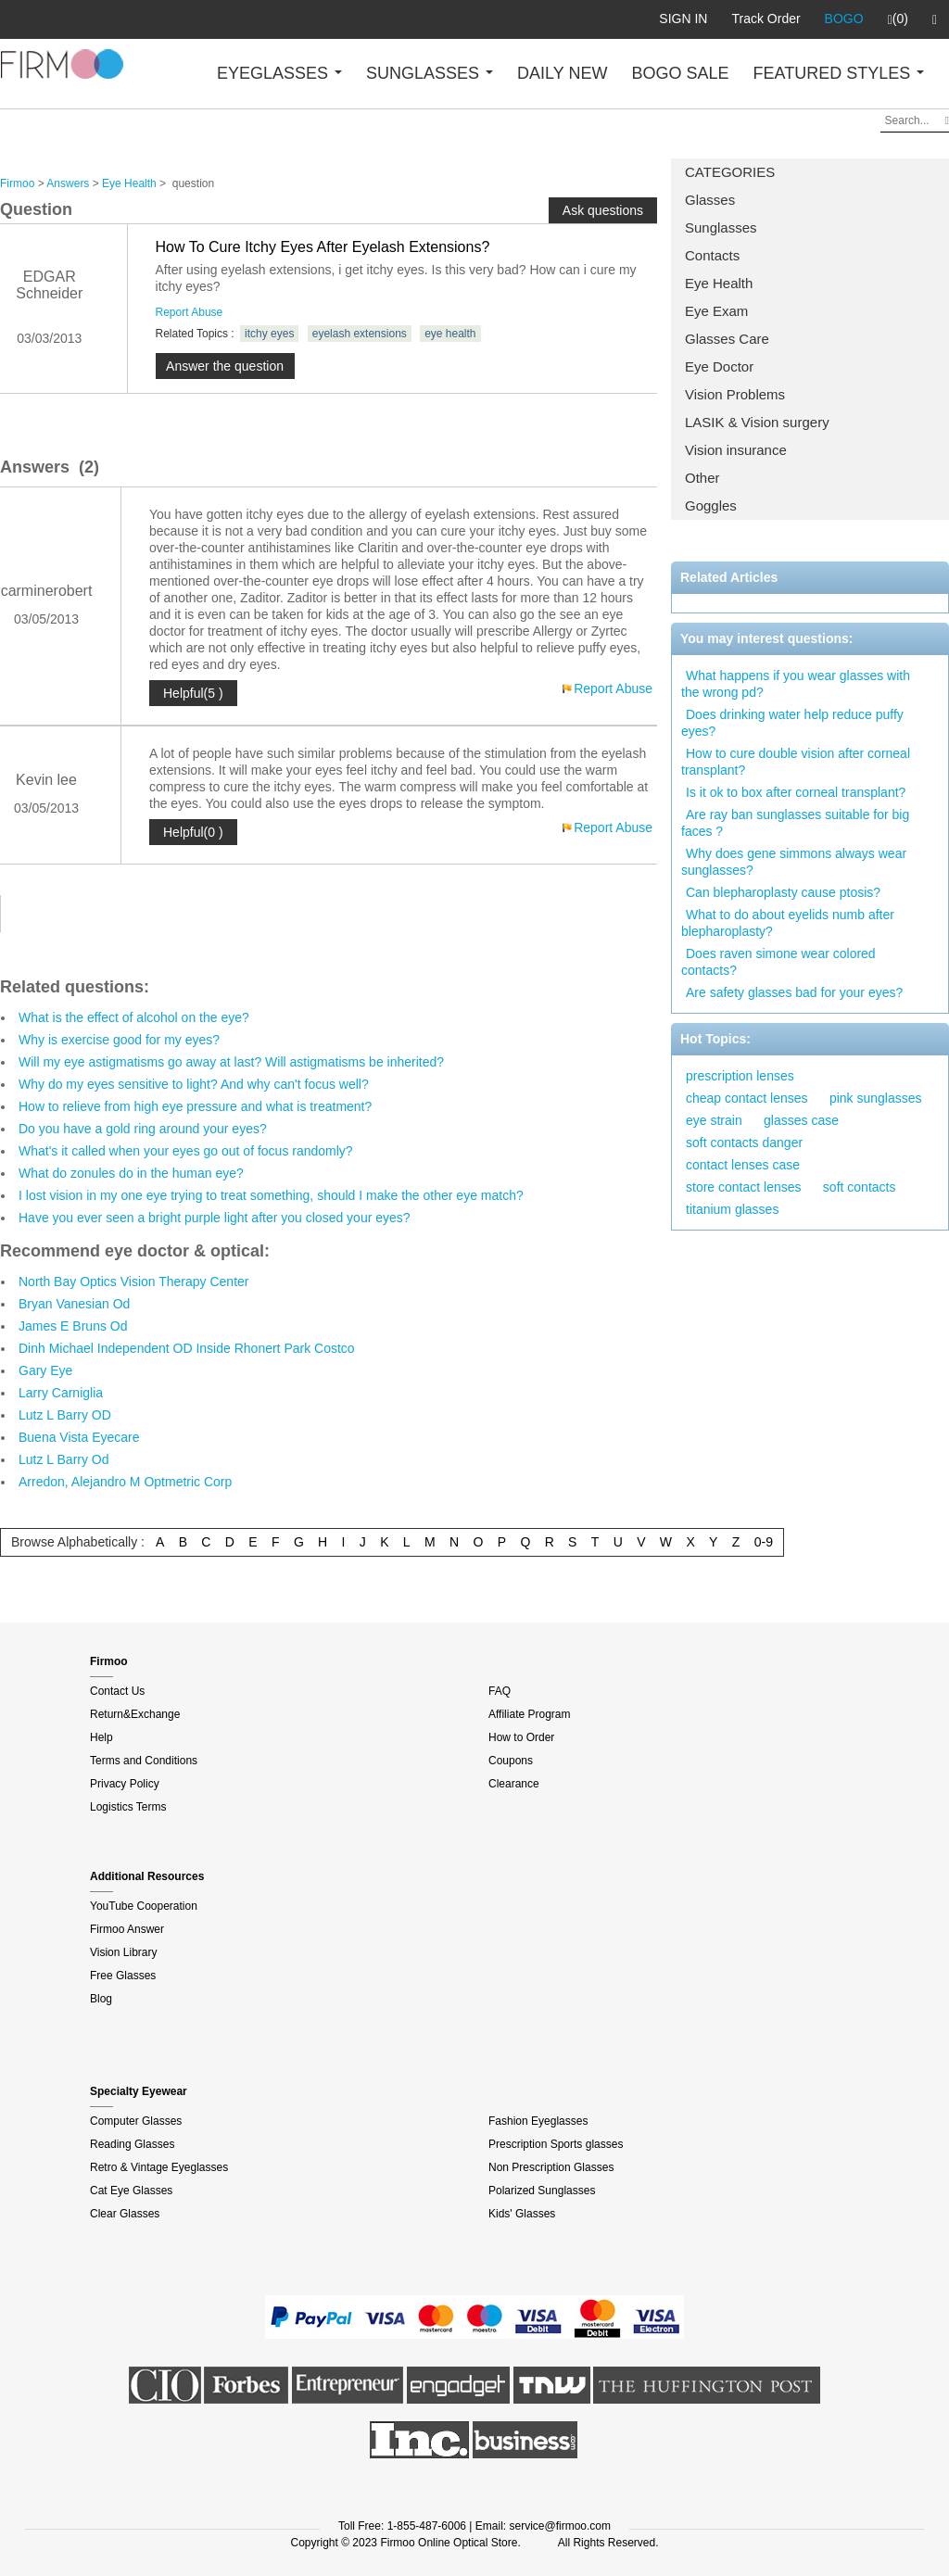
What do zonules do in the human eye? (131, 1173)
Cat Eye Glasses (131, 2190)
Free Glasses (123, 1975)
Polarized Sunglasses (541, 2190)
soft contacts (859, 1187)
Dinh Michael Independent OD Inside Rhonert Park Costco (187, 1348)
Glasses (710, 200)
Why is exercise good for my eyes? (119, 1039)
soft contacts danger (744, 1142)
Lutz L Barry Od (64, 1459)
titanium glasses (732, 1209)
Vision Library (123, 1952)
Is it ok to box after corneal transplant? (795, 792)
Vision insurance (736, 450)
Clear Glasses (124, 2213)
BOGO (844, 18)
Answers (67, 183)
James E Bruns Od (73, 1326)
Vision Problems (735, 394)
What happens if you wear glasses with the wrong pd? (795, 684)
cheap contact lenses (747, 1098)
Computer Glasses (136, 2121)
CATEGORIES (730, 172)
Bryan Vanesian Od (74, 1303)
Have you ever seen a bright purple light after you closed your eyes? (215, 1217)
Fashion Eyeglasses (538, 2121)
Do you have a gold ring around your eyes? (143, 1128)
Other (702, 478)
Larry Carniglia (61, 1392)
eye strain (714, 1120)
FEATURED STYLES (839, 73)
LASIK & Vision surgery (757, 422)
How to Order (521, 1737)
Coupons (510, 1760)
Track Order (765, 18)
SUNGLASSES (429, 73)
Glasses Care (727, 339)
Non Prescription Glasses (551, 2167)
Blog (101, 1998)
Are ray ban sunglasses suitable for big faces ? (795, 823)
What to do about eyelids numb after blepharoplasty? (787, 923)
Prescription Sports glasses (555, 2144)
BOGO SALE (679, 73)
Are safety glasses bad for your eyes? (794, 992)
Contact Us (117, 1691)
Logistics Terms (128, 1806)
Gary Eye (45, 1370)
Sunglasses (721, 227)
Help (101, 1737)
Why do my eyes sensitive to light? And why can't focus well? (194, 1084)
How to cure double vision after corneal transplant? (795, 761)
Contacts (712, 255)
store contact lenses (744, 1187)
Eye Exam (716, 311)
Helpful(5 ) (193, 693)
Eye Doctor (719, 366)
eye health (449, 333)
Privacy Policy (124, 1783)
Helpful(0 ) (193, 832)
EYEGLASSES (279, 73)
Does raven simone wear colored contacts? (778, 962)
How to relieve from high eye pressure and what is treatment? (195, 1106)
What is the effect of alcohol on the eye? (134, 1017)
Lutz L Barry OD (65, 1415)
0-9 (763, 1541)
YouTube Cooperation (143, 1906)
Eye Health (719, 283)
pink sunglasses (875, 1098)
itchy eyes (269, 333)
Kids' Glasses (521, 2213)
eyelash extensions (359, 333)
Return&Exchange (135, 1714)
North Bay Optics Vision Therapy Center (134, 1281)
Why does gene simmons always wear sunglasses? (793, 862)
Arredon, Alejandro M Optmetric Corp (125, 1481)
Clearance (513, 1783)
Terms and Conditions (143, 1760)
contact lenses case (743, 1164)
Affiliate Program (529, 1714)
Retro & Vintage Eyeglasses (159, 2167)
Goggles (711, 505)
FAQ (499, 1691)
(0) (898, 19)
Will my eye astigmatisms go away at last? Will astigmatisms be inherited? (231, 1061)
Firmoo (17, 183)
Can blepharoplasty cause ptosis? (783, 892)
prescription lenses (740, 1075)
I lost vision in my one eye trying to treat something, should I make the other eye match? (271, 1195)
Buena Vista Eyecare (79, 1437)
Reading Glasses (132, 2144)
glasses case (801, 1120)
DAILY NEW (562, 73)
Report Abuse (189, 312)
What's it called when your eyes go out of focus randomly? (186, 1150)
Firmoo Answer (127, 1929)
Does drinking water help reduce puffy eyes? (792, 723)
